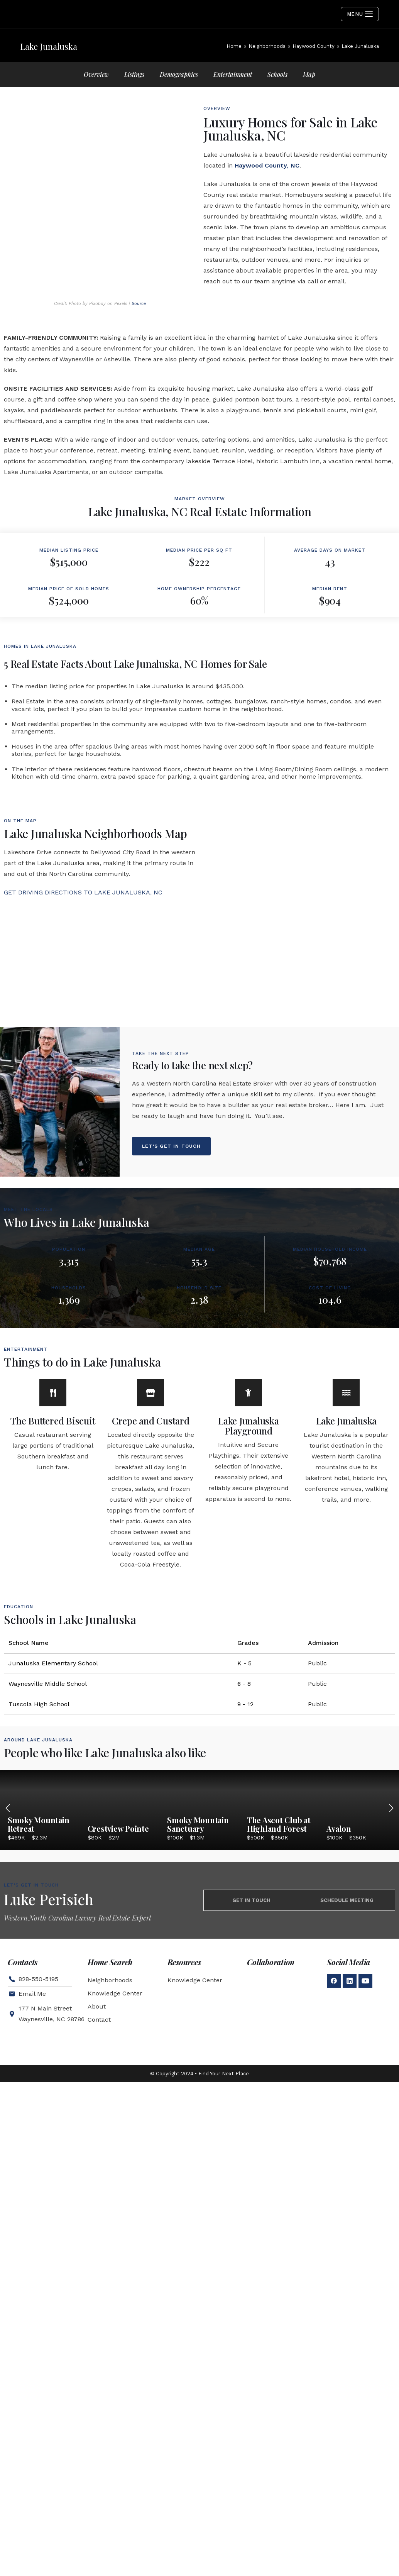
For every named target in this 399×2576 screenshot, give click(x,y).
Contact (99, 2088)
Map (309, 74)
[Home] (234, 46)
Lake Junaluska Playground (248, 1494)
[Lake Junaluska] (346, 1461)
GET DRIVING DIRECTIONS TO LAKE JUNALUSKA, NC (83, 960)
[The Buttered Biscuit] (52, 1461)
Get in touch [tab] (251, 1968)
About (97, 2074)
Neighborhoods (110, 2048)
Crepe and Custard (150, 1489)
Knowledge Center (115, 2061)
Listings (134, 74)
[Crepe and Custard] (150, 1461)
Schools (277, 74)
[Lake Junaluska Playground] (248, 1461)
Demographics (179, 74)
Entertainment (232, 74)
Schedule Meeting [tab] (347, 1968)
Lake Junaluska (346, 1489)
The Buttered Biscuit (52, 1489)
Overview (96, 74)
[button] (391, 1876)
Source (139, 371)
